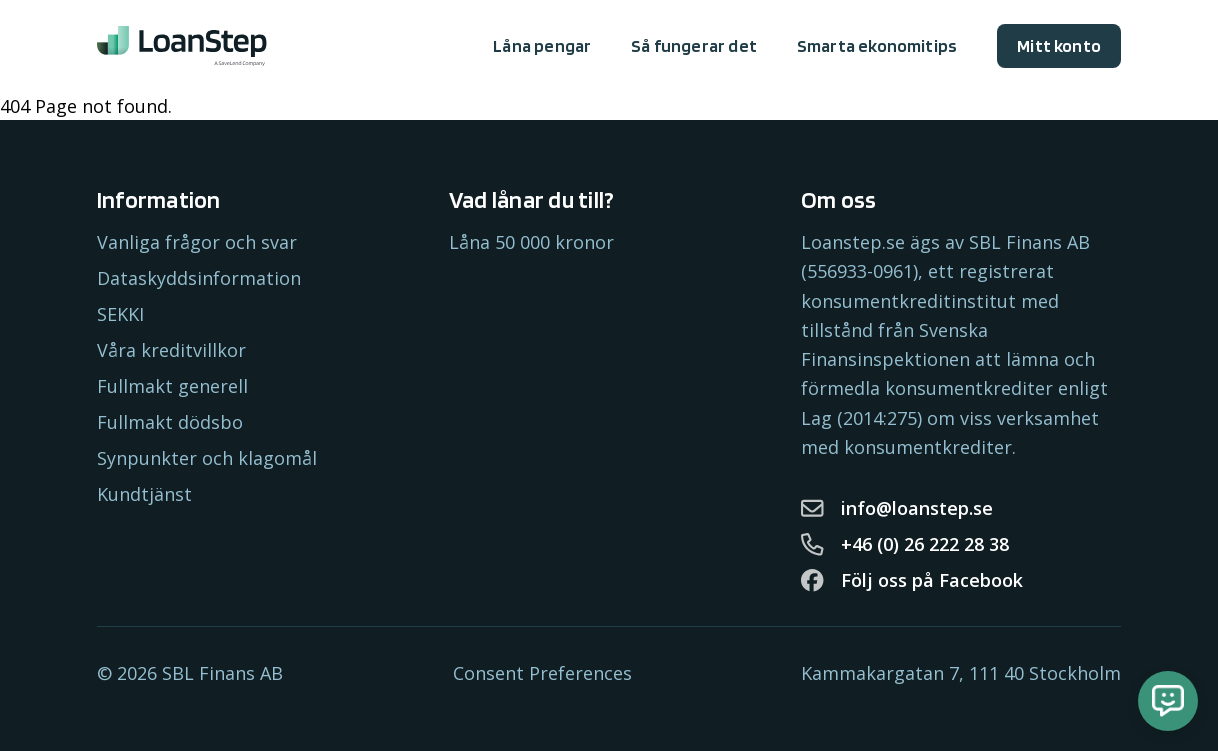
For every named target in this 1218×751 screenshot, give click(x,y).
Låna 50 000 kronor (531, 242)
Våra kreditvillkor (171, 350)
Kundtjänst (144, 494)
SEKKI (120, 314)
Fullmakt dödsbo (170, 422)
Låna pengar (542, 45)
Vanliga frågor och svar (197, 242)
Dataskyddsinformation (199, 278)
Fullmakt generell (172, 386)
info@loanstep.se (897, 508)
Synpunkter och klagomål (207, 458)
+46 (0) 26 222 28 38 (905, 544)
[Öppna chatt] (1168, 701)
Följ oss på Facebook (912, 580)
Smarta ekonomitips (877, 45)
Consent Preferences (542, 673)
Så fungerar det (694, 45)
